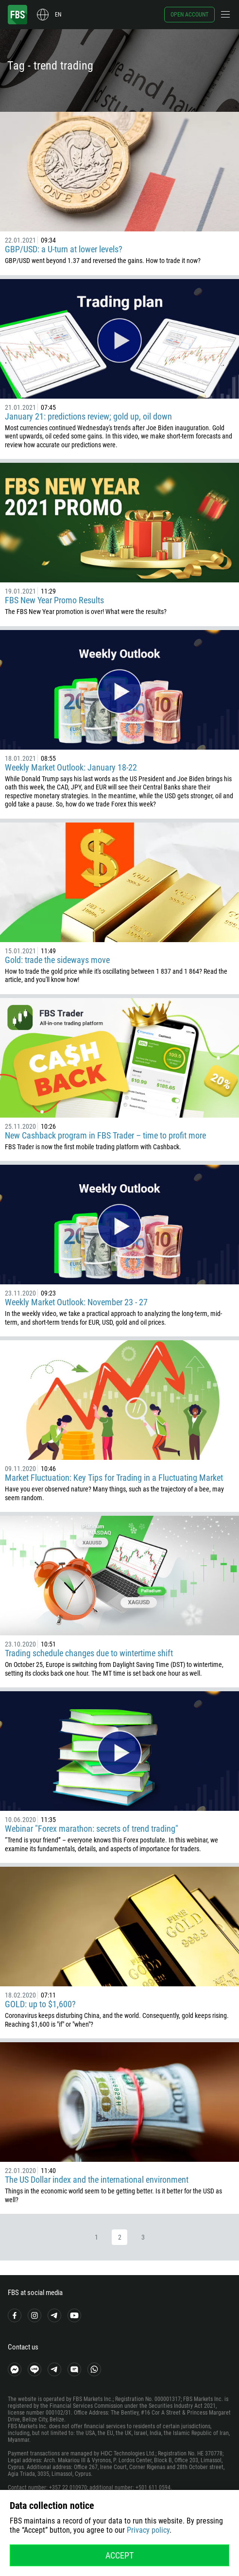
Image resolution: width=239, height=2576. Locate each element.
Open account (189, 14)
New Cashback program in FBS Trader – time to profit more (105, 1135)
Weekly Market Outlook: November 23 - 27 (76, 1302)
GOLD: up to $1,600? (40, 2004)
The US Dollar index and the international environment (96, 2179)
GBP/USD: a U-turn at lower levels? (63, 249)
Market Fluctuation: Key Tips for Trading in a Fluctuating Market (114, 1477)
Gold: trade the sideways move (57, 960)
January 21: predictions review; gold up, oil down (88, 416)
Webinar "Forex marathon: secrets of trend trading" (91, 1828)
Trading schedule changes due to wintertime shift (89, 1653)
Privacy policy (148, 2530)
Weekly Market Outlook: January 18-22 (71, 767)
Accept (119, 2555)
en (58, 14)
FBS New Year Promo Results (54, 600)
